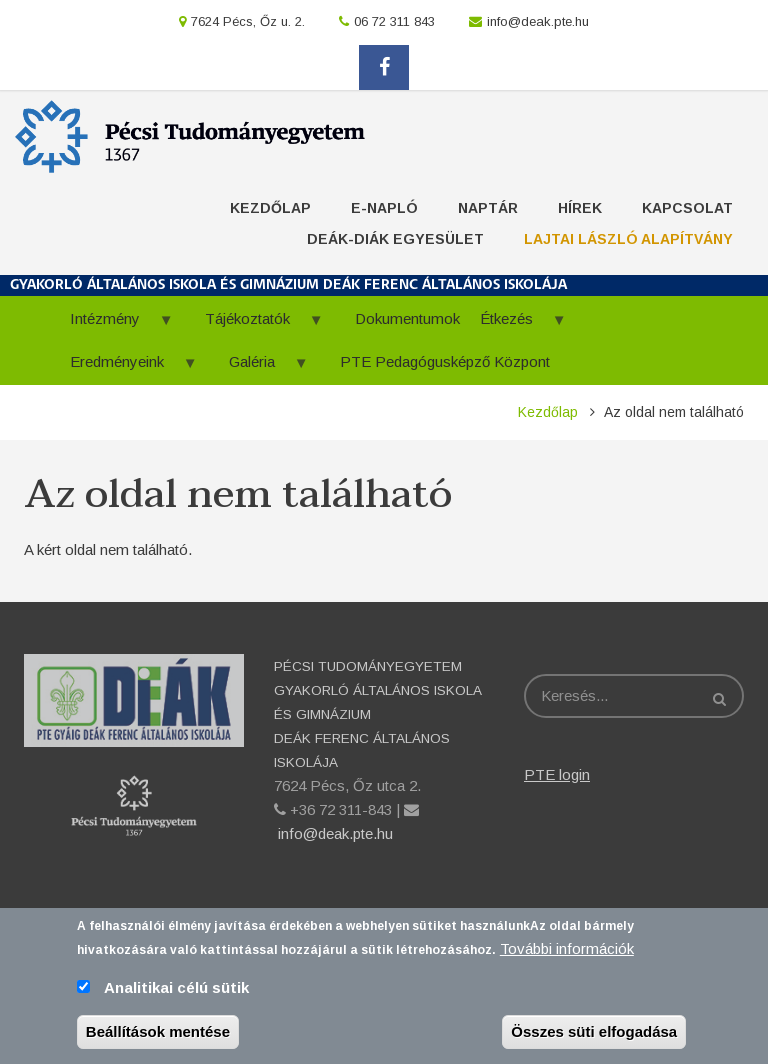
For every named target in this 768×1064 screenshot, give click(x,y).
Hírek (580, 208)
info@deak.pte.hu (538, 21)
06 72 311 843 (394, 21)
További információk (567, 955)
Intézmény (112, 325)
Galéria (259, 368)
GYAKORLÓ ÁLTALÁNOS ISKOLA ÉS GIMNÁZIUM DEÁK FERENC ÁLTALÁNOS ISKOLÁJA (288, 285)
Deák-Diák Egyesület (395, 239)
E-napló (384, 208)
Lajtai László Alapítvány (628, 239)
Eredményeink (124, 368)
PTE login (557, 774)
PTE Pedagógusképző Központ (445, 361)
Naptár (488, 208)
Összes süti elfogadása (594, 1038)
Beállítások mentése (158, 1038)
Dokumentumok (407, 318)
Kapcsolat (687, 208)
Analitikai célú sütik (176, 994)
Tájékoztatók (254, 325)
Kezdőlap (270, 208)
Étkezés (513, 325)
